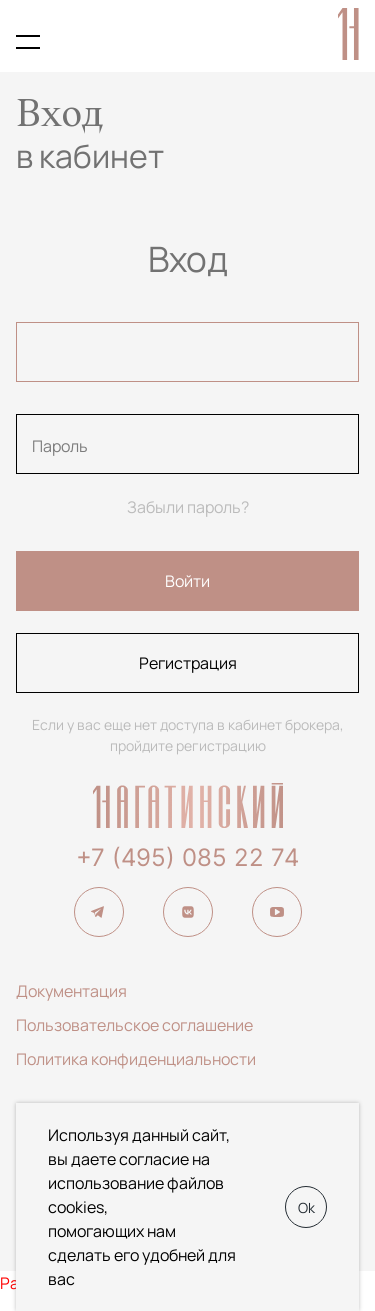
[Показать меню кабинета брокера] (28, 42)
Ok (306, 1207)
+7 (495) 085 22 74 (187, 857)
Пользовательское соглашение (134, 1025)
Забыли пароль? (188, 507)
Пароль (60, 446)
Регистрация (188, 663)
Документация (71, 991)
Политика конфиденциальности (136, 1059)
